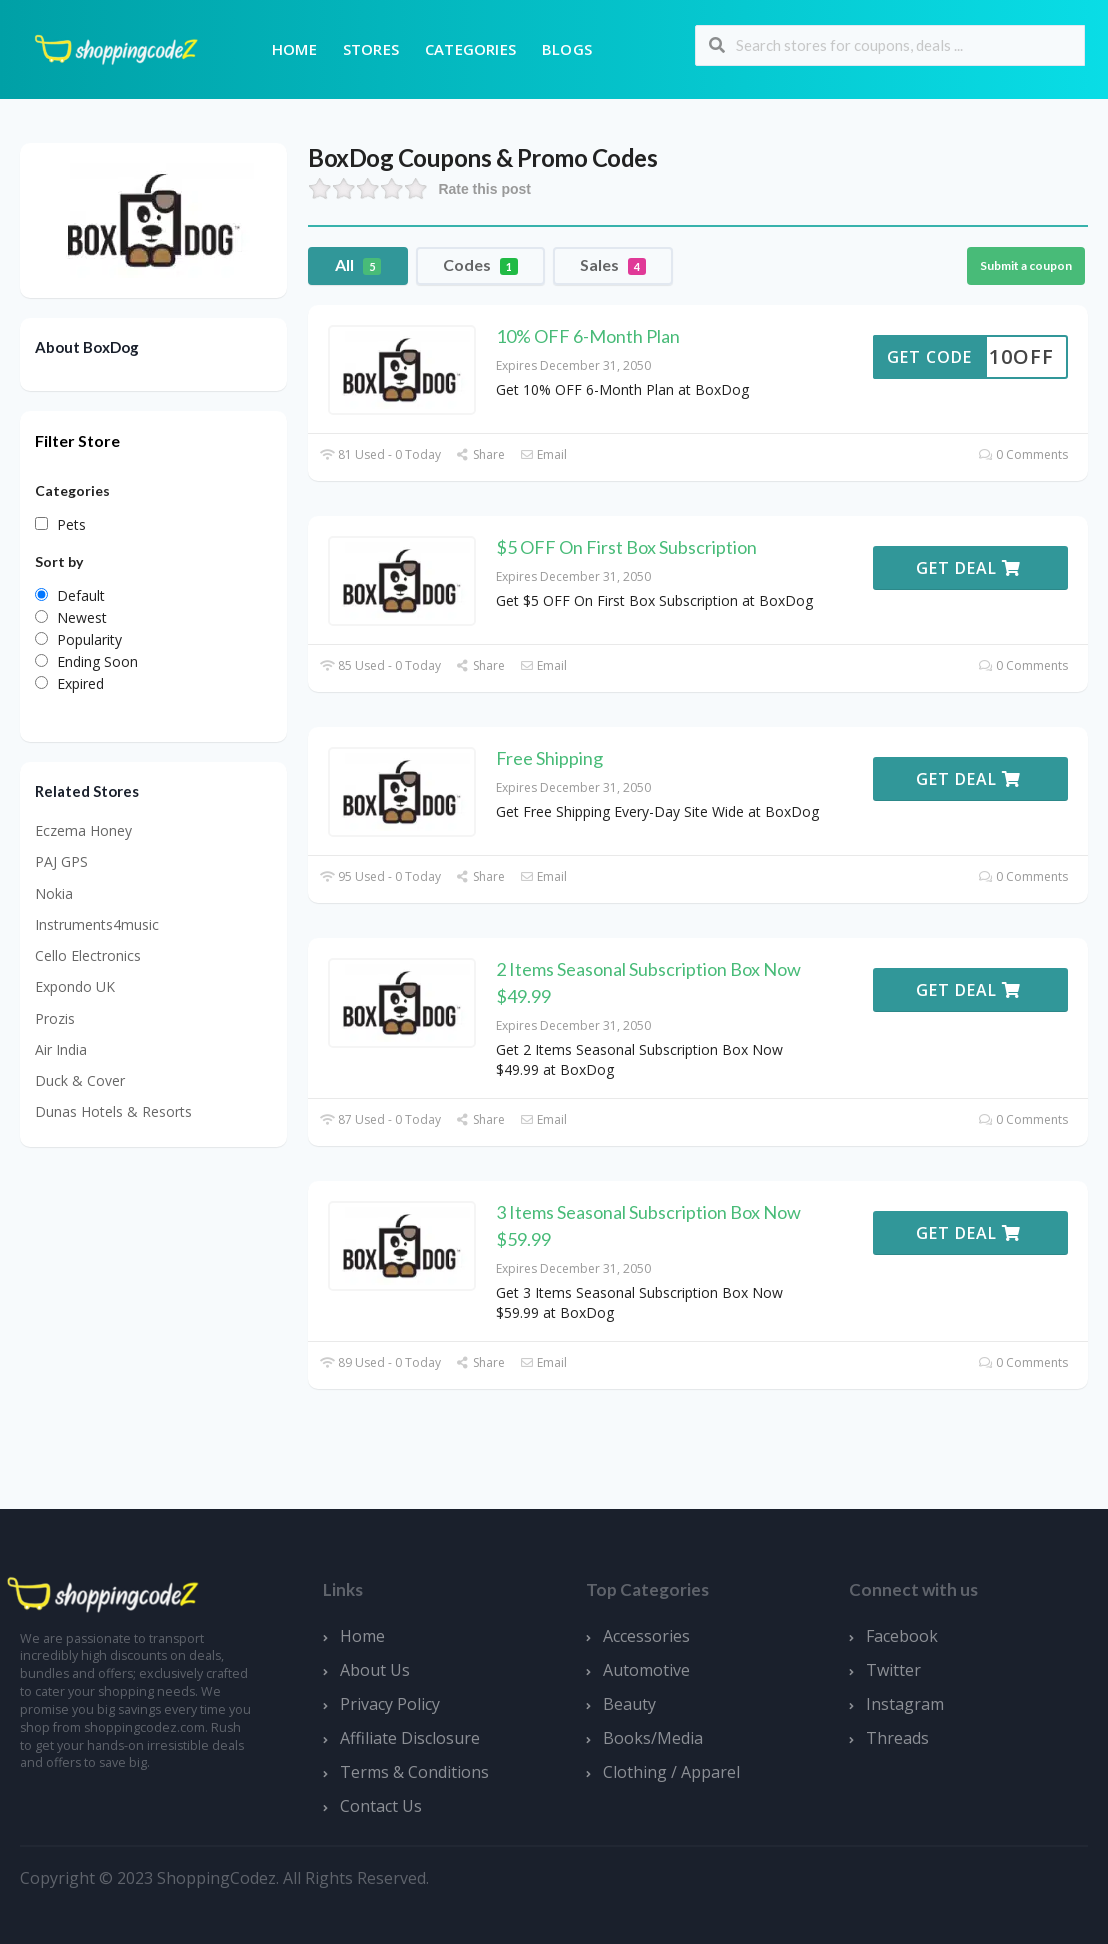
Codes (480, 265)
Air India (61, 1049)
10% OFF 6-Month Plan (588, 336)
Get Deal (968, 568)
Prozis (55, 1018)
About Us (375, 1670)
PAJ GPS (61, 861)
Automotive (646, 1670)
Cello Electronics (88, 955)
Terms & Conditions (414, 1772)
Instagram (905, 1704)
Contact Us (381, 1806)
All (358, 265)
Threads (897, 1738)
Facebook (902, 1636)
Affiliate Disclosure (410, 1738)
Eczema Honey (83, 830)
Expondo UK (75, 986)
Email (543, 454)
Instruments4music (97, 924)
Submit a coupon (1026, 265)
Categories (470, 49)
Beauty (629, 1704)
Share (480, 454)
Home (294, 49)
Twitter (893, 1670)
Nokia (54, 893)
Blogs (567, 49)
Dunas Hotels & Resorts (113, 1111)
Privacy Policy (390, 1704)
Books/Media (653, 1738)
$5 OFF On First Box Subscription (626, 547)
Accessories (646, 1636)
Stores (371, 49)
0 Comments (1023, 454)
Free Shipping (549, 758)
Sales (613, 265)
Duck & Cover (80, 1080)
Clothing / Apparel (671, 1772)
